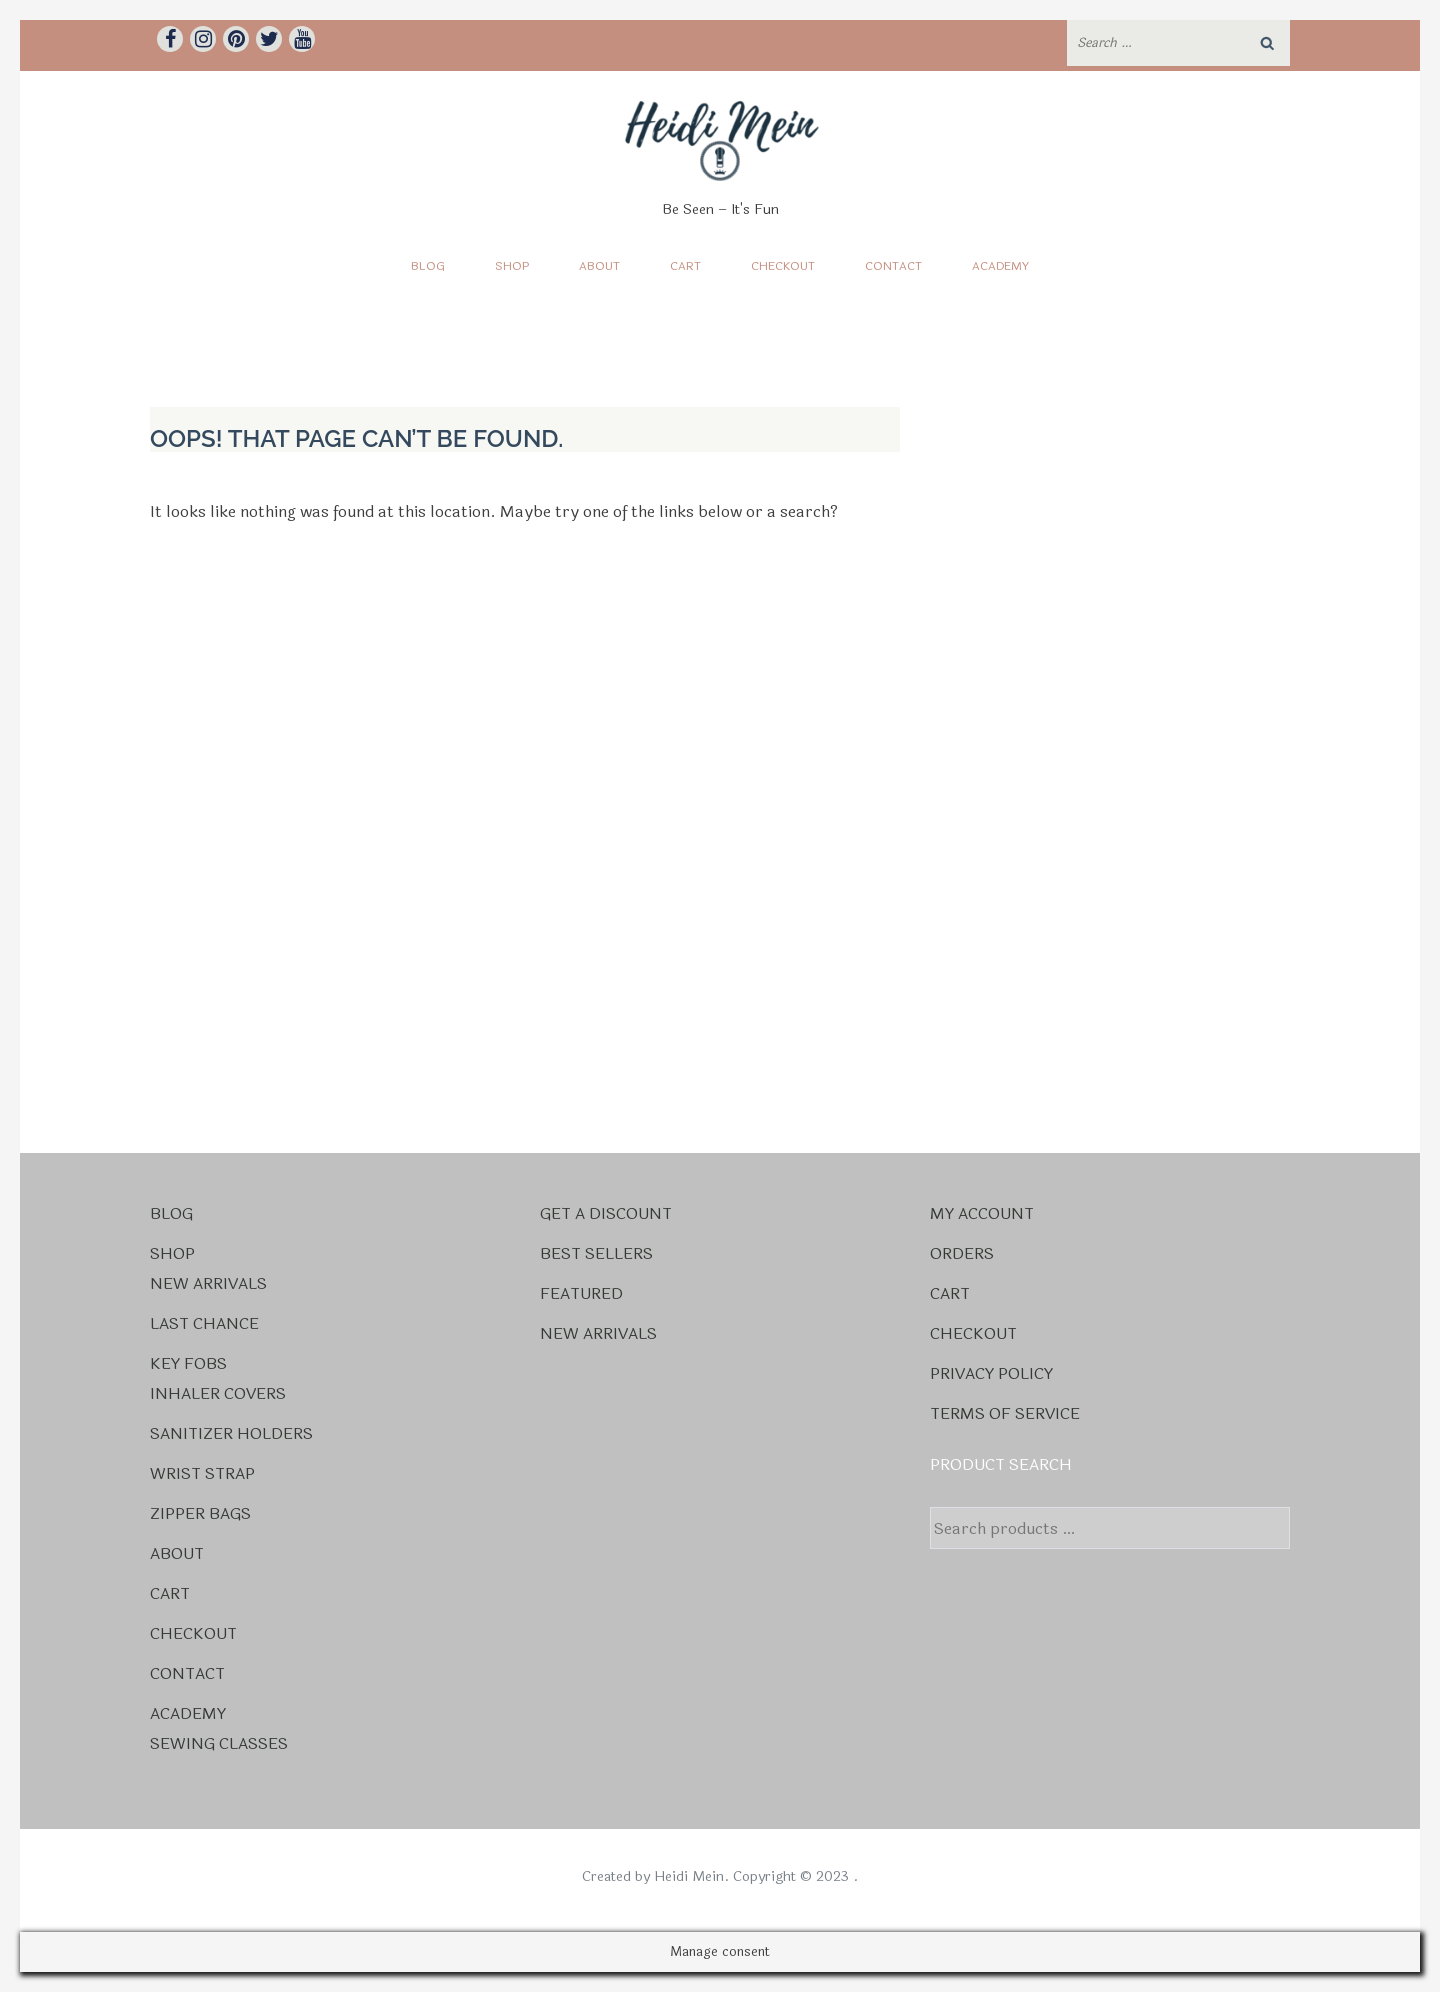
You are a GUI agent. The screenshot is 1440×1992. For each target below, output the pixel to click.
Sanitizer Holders (231, 1433)
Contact (893, 266)
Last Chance (204, 1323)
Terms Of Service (1005, 1413)
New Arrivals (208, 1283)
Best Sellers (596, 1253)
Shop (512, 266)
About (599, 266)
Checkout (783, 266)
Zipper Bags (200, 1513)
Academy (1000, 266)
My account (982, 1213)
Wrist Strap (202, 1473)
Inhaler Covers (218, 1393)
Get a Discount (606, 1213)
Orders (962, 1253)
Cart (685, 266)
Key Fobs (188, 1363)
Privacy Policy (991, 1373)
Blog (428, 266)
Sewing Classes (219, 1743)
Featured (581, 1293)
